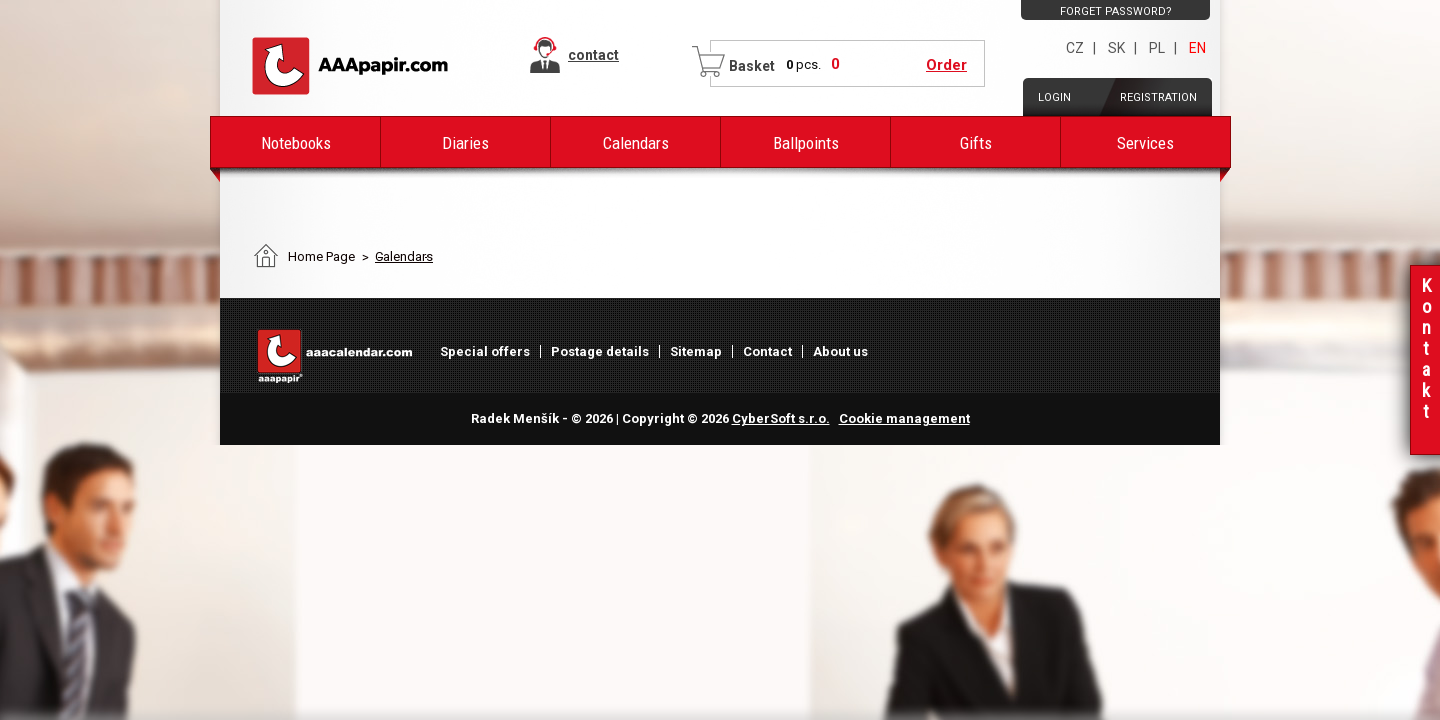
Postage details (600, 351)
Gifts (976, 143)
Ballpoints (806, 143)
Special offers (485, 351)
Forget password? (1116, 11)
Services (1145, 143)
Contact (767, 351)
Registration (1158, 97)
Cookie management (904, 418)
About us (840, 351)
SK (1116, 48)
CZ (1075, 48)
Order (946, 65)
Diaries (465, 143)
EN (1197, 48)
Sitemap (696, 351)
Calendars (636, 143)
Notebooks (296, 143)
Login (1054, 97)
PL (1157, 48)
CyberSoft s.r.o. (781, 418)
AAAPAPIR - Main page (350, 66)
